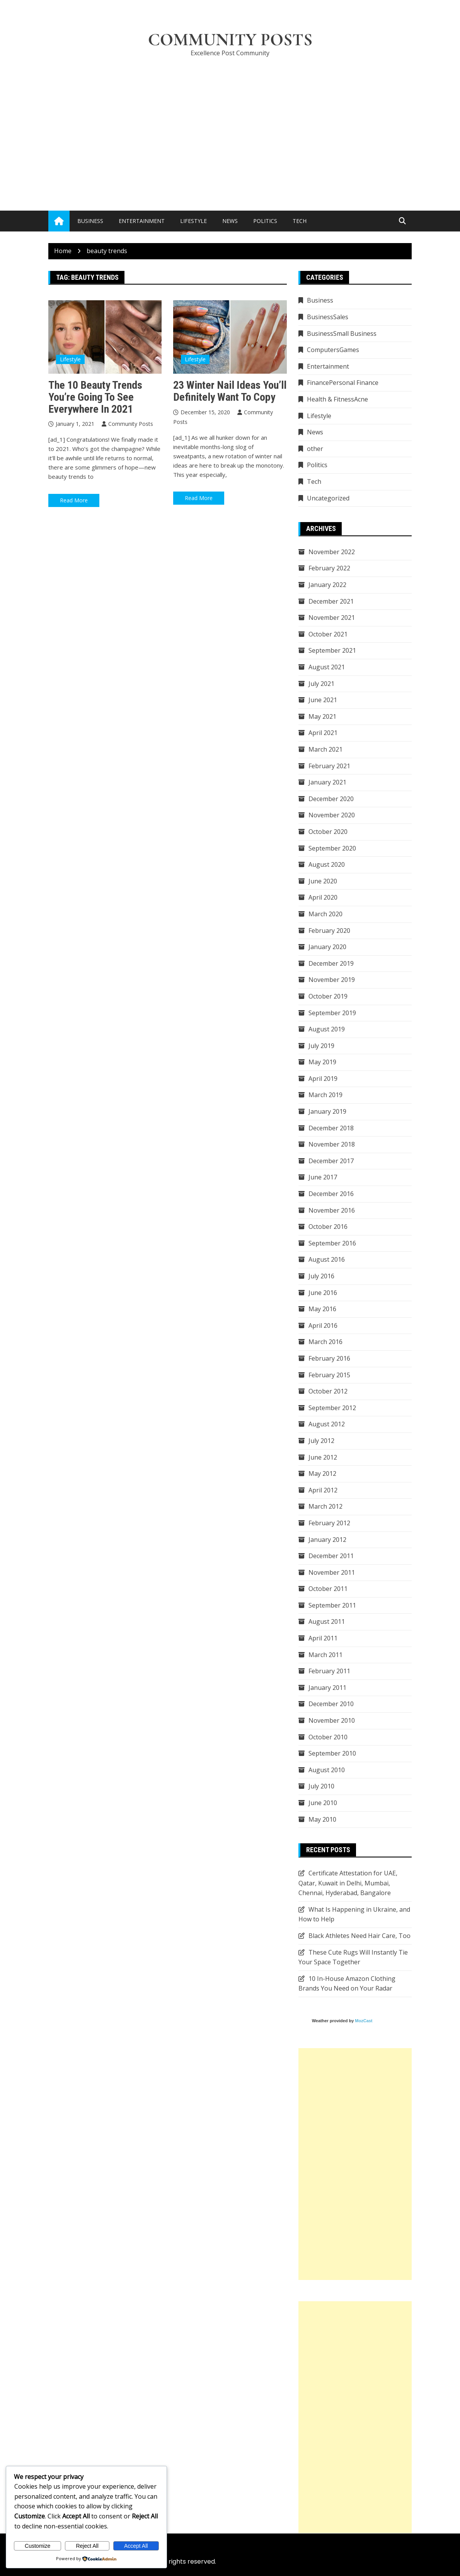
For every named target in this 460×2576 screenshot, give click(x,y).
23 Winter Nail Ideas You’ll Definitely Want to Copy (229, 391)
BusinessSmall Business (342, 333)
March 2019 (325, 1095)
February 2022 (329, 568)
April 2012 (322, 1490)
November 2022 (331, 552)
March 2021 (325, 749)
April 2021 (322, 732)
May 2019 (322, 1062)
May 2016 (322, 1309)
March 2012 (325, 1506)
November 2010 (331, 1720)
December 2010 (331, 1704)
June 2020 (322, 881)
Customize (37, 2546)
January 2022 (327, 584)
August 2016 (326, 1259)
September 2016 (332, 1243)
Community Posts (230, 39)
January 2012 (327, 1539)
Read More (74, 500)
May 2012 (322, 1473)
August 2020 (326, 864)
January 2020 (327, 947)
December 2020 (331, 799)
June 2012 (322, 1457)
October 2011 (328, 1588)
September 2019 (332, 1013)
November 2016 (331, 1210)
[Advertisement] (230, 122)
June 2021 (322, 700)
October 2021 (328, 634)
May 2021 (322, 716)
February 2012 (329, 1523)
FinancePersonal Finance (342, 382)
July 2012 (321, 1440)
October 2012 (328, 1391)
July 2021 (321, 683)
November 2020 (331, 815)
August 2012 (326, 1424)
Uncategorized (328, 498)
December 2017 (331, 1161)
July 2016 (321, 1276)
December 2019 (331, 963)
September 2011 (332, 1605)
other (315, 448)
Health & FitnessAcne (337, 399)
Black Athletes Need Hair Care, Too (359, 1935)
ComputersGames (333, 349)
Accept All (136, 2546)
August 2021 (326, 667)
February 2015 (329, 1375)
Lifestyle (193, 221)
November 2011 (331, 1572)
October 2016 (328, 1226)
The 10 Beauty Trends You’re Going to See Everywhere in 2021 (95, 397)
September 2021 (332, 650)
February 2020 (329, 930)
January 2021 (327, 782)
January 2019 (327, 1111)
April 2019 (322, 1078)
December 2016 (331, 1193)
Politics (265, 221)
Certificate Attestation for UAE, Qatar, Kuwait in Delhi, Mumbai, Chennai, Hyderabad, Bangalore (347, 1883)
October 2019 (328, 996)
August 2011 (326, 1621)
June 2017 (322, 1177)
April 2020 (322, 897)
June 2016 (322, 1292)
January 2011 (327, 1687)
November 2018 (331, 1144)
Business (90, 221)
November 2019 (331, 979)
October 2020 (328, 831)
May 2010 (322, 1819)
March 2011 (325, 1654)
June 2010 (322, 1802)
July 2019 (321, 1045)
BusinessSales (327, 317)
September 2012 (332, 1408)
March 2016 (325, 1341)
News (230, 221)
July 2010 (321, 1786)
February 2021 (329, 766)
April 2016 (322, 1325)
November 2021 (331, 617)
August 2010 (326, 1770)
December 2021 (331, 601)
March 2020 (325, 914)
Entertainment (142, 221)
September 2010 (332, 1753)
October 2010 (328, 1737)
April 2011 (322, 1638)
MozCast (363, 2020)
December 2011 (331, 1556)
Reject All (87, 2546)
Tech (300, 221)
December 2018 (331, 1128)
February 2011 (329, 1671)
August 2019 (326, 1029)
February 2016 (329, 1358)
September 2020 (332, 848)
